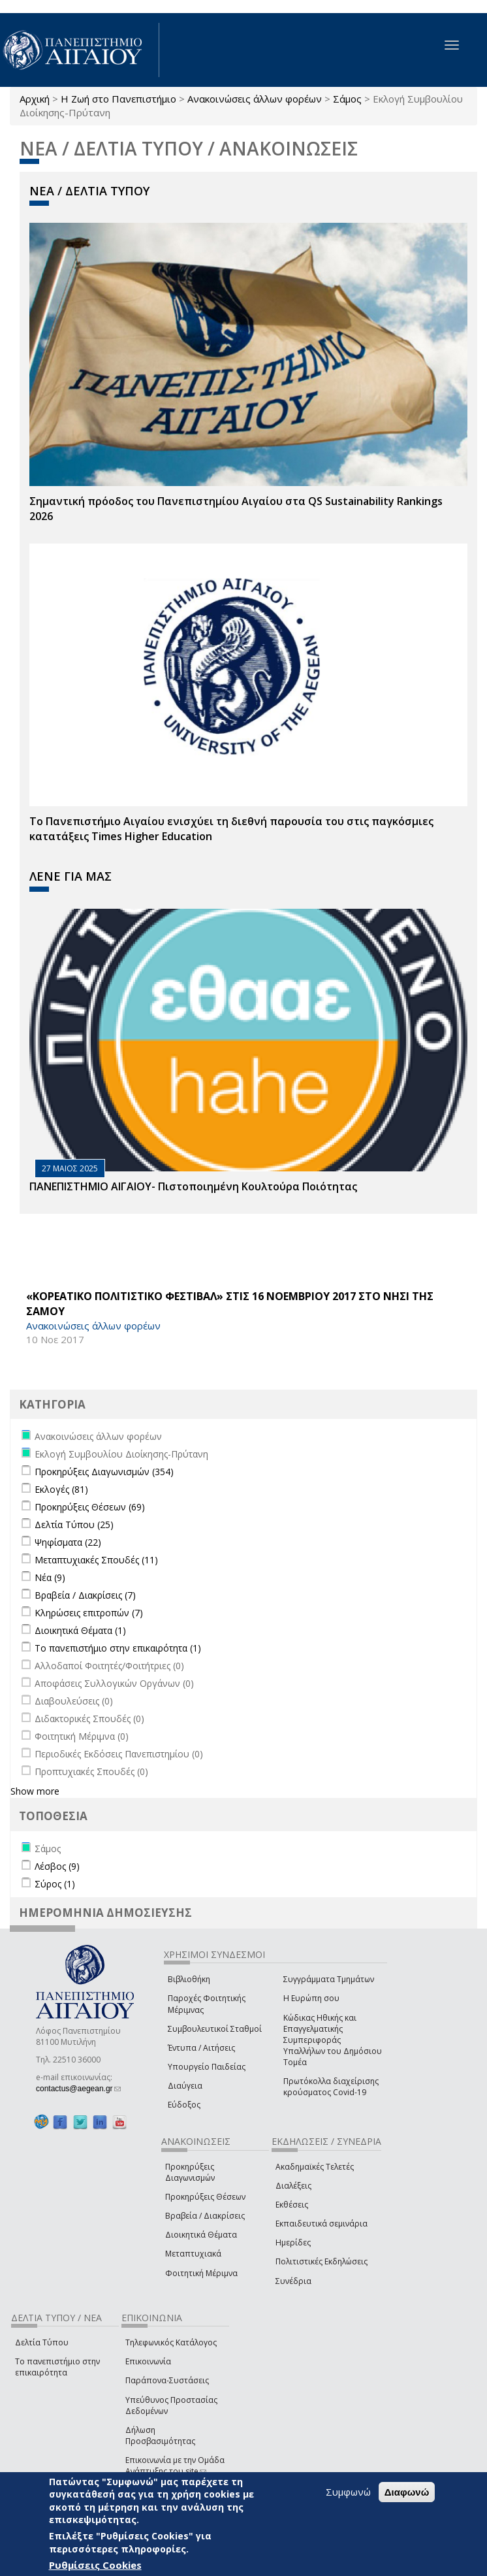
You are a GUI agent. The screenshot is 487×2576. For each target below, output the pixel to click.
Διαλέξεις (293, 2185)
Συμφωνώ (348, 2491)
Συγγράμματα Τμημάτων (328, 1979)
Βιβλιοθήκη (189, 1979)
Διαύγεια (185, 2085)
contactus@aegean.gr (78, 2088)
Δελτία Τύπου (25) (74, 1524)
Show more (34, 1791)
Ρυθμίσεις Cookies (95, 2564)
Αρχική (35, 98)
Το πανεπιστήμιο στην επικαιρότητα (57, 2367)
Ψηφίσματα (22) (68, 1542)
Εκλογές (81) (61, 1489)
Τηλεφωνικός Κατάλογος (171, 2342)
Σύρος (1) (55, 1884)
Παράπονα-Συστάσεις (167, 2380)
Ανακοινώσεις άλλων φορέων (254, 98)
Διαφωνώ (407, 2492)
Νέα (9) (50, 1577)
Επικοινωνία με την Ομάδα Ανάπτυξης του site (175, 2465)
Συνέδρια (293, 2281)
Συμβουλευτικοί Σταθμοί (215, 2028)
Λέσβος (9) (57, 1866)
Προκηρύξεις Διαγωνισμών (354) (104, 1471)
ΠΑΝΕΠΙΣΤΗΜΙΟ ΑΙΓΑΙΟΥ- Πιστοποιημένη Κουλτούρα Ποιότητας (193, 1186)
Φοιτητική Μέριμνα (201, 2273)
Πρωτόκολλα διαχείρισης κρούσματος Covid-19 (331, 2087)
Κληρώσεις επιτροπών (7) (89, 1612)
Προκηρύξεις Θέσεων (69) (90, 1507)
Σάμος (347, 98)
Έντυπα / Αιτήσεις (201, 2047)
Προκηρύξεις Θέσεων (205, 2196)
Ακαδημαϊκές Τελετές (314, 2166)
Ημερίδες (293, 2242)
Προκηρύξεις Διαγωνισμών (190, 2172)
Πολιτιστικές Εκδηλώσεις (321, 2261)
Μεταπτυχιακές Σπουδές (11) (96, 1560)
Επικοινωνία (148, 2361)
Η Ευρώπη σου (311, 1998)
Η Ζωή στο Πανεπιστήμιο (118, 98)
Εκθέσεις (291, 2204)
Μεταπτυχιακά (193, 2253)
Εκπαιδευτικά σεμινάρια (321, 2223)
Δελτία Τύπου (42, 2342)
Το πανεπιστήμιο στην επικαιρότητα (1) (118, 1648)
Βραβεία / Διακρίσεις (205, 2215)
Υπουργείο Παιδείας (206, 2066)
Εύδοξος (184, 2104)
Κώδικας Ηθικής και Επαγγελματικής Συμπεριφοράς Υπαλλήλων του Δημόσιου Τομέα (332, 2040)
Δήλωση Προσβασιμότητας (160, 2435)
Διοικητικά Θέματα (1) (80, 1630)
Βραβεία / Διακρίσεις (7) (85, 1595)
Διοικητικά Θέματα (201, 2234)
